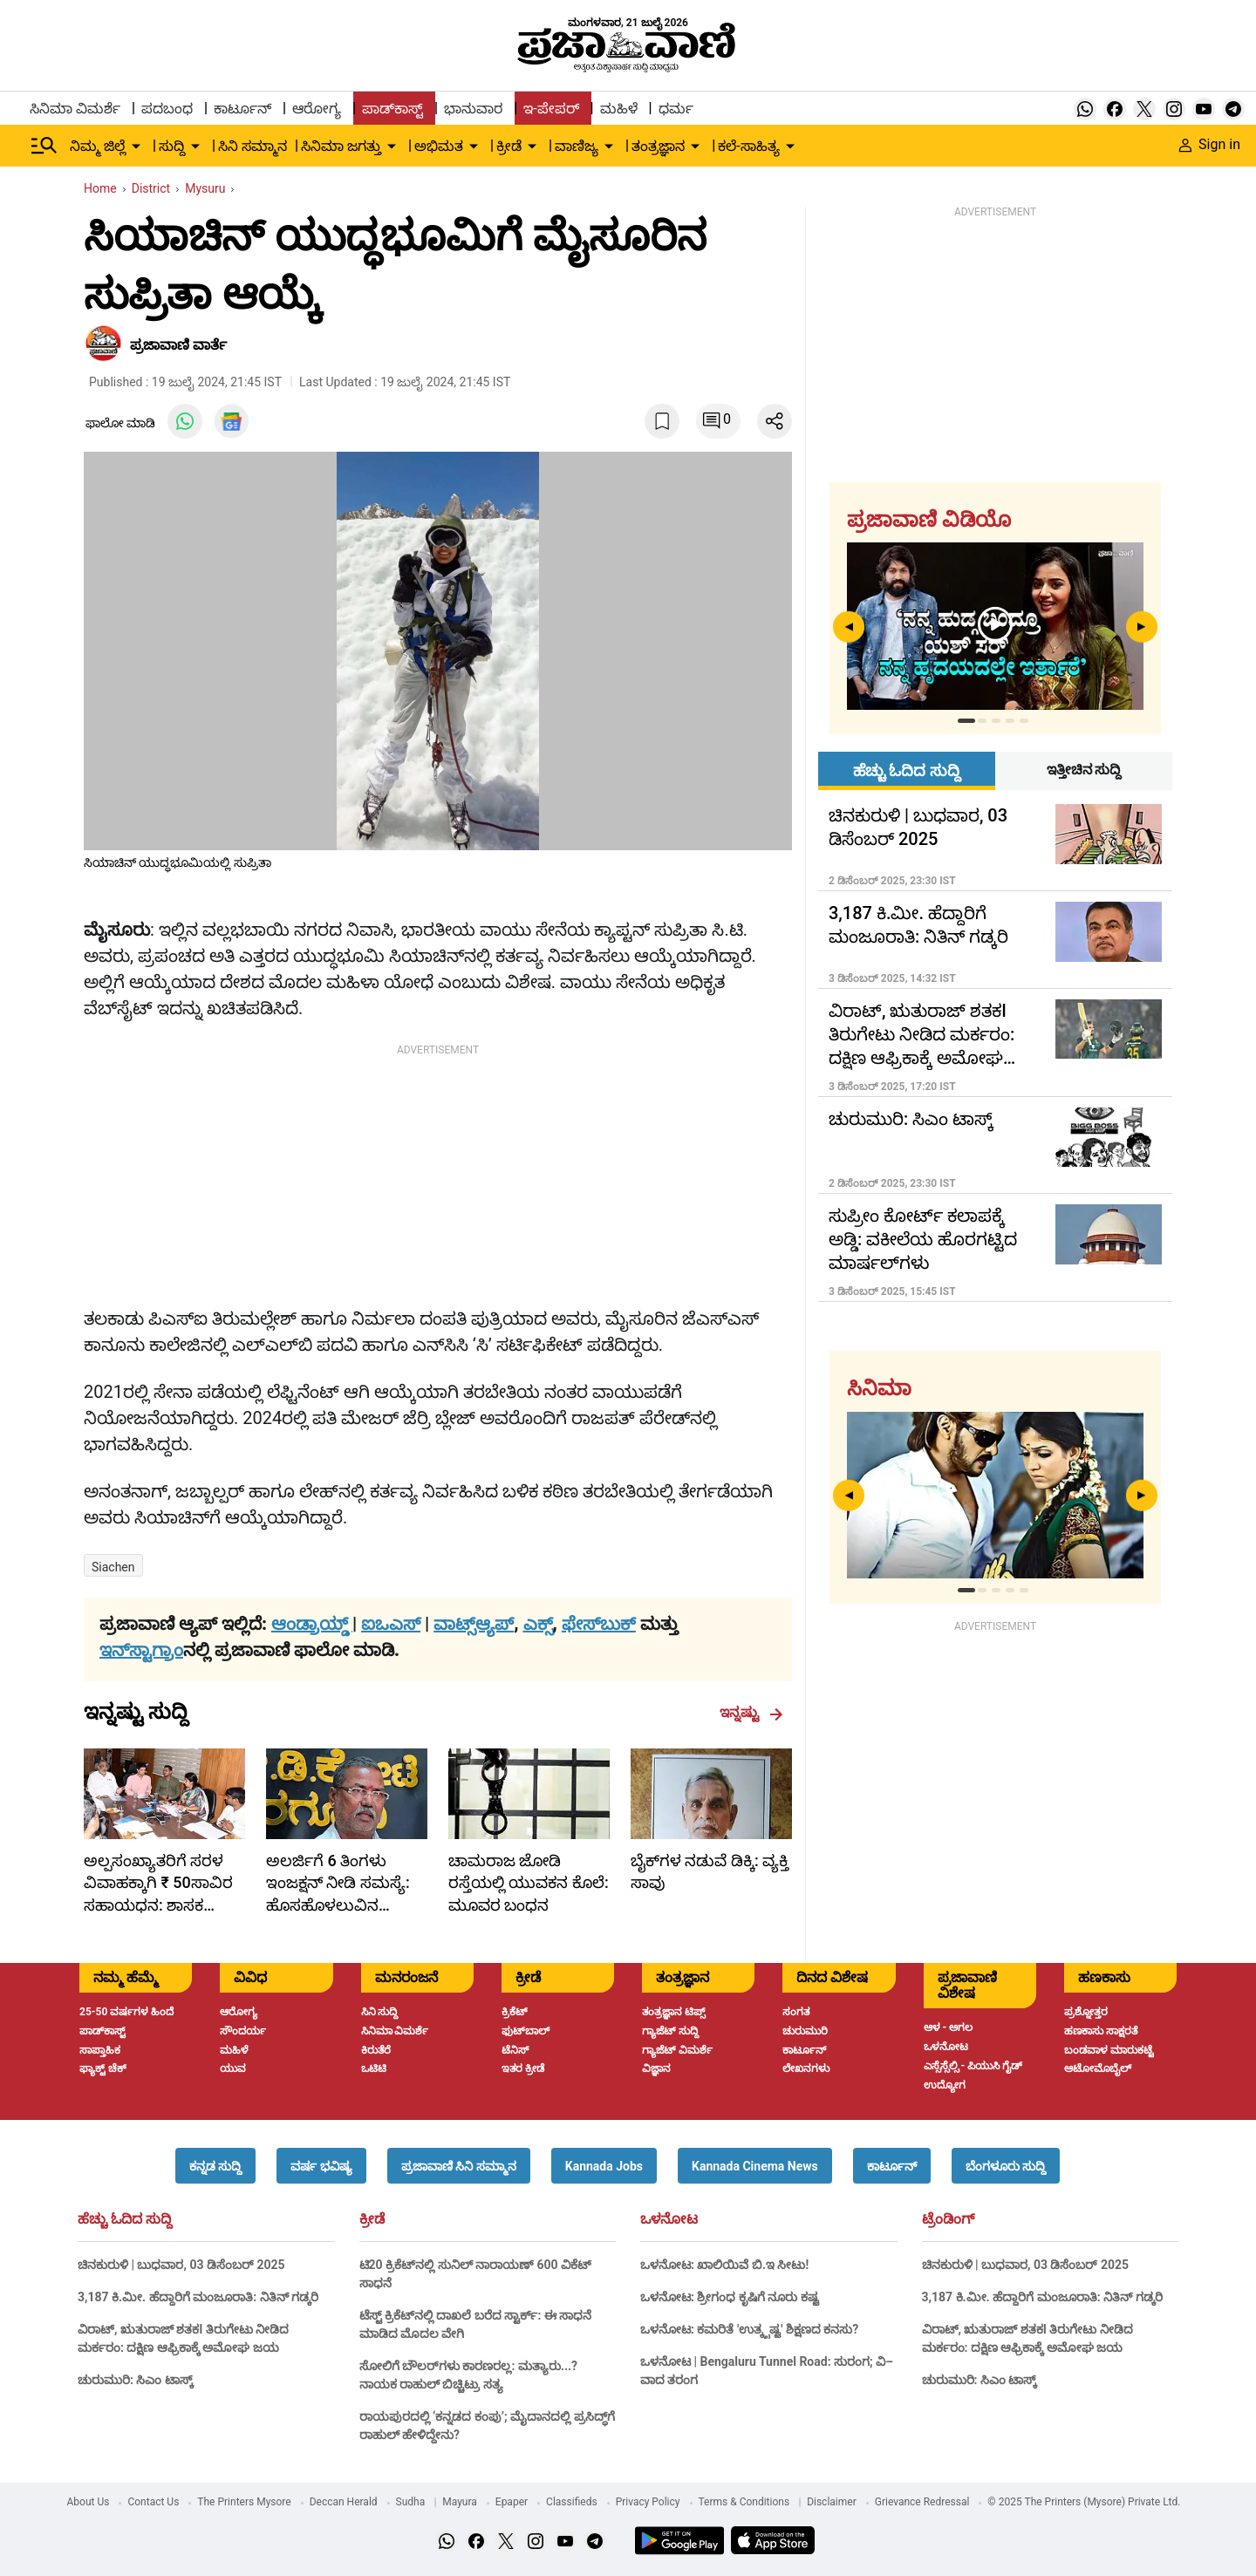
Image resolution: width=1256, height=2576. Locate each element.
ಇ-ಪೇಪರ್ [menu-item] (550, 108)
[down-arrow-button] (136, 146)
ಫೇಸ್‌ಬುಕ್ (599, 1623)
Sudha (411, 2502)
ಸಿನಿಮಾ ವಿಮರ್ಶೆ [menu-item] (75, 108)
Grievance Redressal (922, 2502)
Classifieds (571, 2502)
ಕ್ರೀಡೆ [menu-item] (509, 146)
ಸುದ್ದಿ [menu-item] (172, 146)
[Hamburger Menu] (44, 145)
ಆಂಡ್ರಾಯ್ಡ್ (311, 1623)
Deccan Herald (344, 2502)
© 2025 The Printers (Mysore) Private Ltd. (1083, 2502)
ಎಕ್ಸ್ (538, 1623)
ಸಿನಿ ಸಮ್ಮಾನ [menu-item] (252, 146)
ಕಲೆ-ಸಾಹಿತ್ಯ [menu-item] (748, 146)
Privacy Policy (648, 2502)
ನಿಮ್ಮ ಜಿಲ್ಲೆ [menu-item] (98, 146)
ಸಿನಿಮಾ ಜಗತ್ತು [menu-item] (341, 146)
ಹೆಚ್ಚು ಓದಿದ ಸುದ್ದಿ (125, 2219)
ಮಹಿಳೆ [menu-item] (619, 108)
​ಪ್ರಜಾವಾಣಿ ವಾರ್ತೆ (178, 345)
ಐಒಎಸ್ (390, 1623)
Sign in (1209, 144)
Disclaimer (832, 2502)
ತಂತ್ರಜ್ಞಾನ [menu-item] (658, 146)
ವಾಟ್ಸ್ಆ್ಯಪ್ (473, 1623)
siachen (113, 1567)
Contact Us (153, 2502)
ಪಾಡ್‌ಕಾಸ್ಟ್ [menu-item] (392, 108)
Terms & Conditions (744, 2502)
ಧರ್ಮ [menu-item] (676, 108)
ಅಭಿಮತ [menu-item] (438, 146)
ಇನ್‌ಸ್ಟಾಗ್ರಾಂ (141, 1649)
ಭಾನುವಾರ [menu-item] (473, 108)
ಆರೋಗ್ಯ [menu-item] (316, 108)
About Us (88, 2502)
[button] (215, 2166)
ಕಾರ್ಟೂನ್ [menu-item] (242, 108)
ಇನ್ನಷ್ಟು (751, 1712)
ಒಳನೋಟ (669, 2219)
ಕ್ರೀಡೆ (372, 2219)
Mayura (459, 2502)
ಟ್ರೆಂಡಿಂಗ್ (948, 2219)
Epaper (511, 2502)
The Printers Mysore (243, 2502)
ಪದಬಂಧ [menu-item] (167, 108)
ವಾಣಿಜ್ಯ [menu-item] (576, 146)
